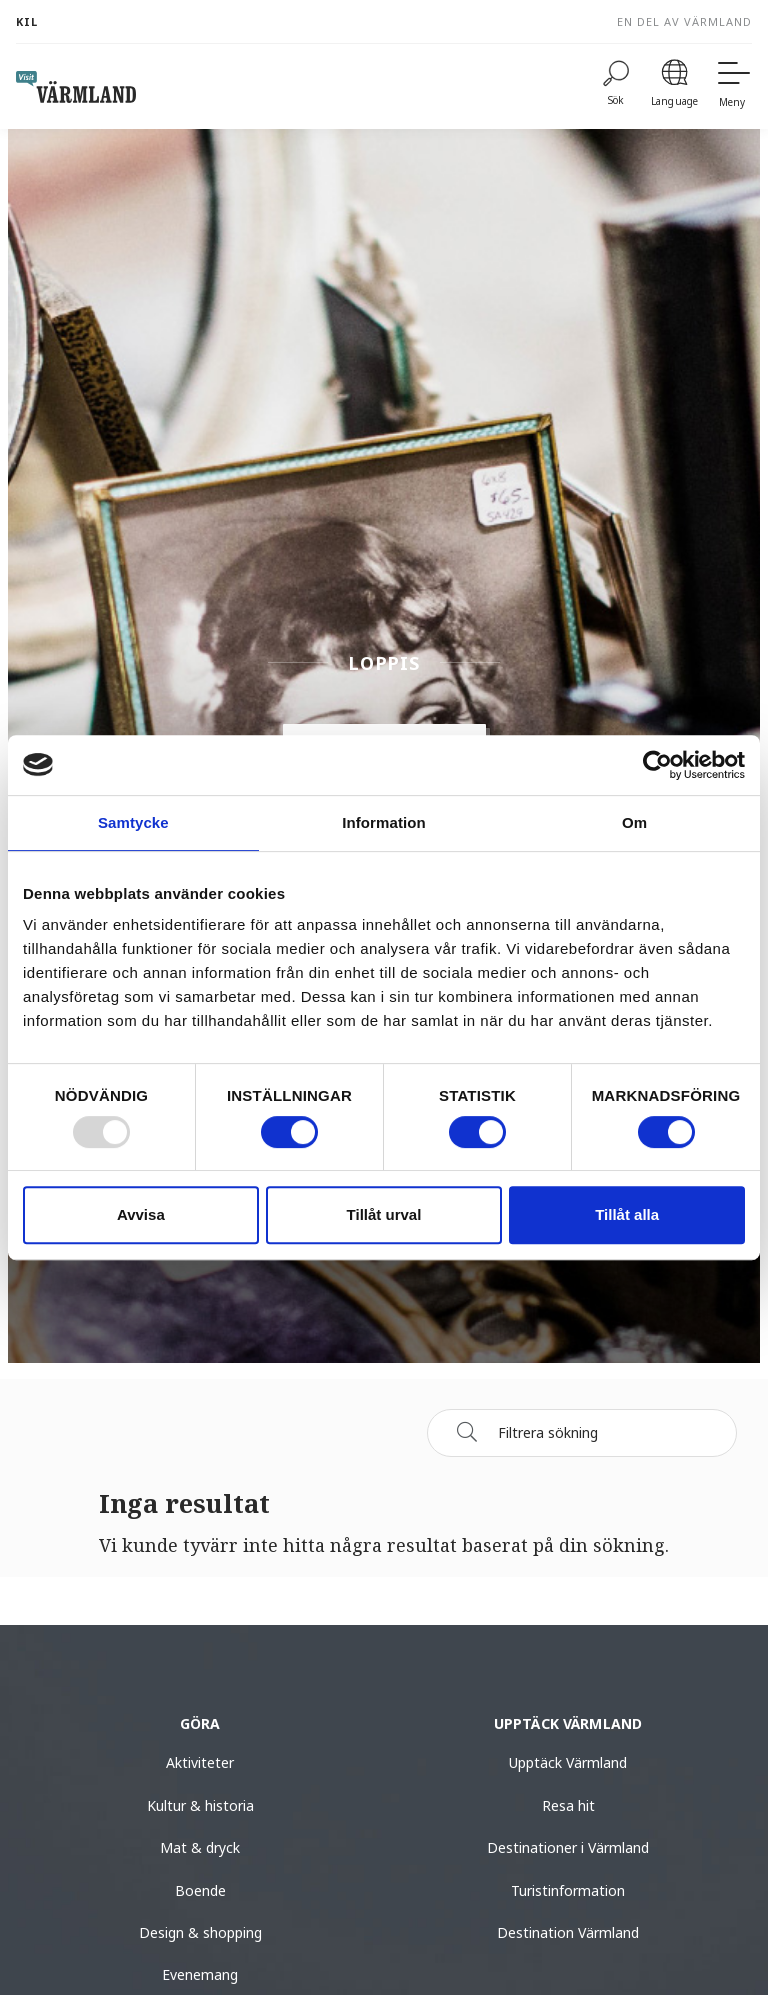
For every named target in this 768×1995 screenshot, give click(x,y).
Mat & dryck (200, 1847)
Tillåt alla (627, 1214)
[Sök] (467, 1432)
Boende (200, 1890)
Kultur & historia (200, 1805)
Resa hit (568, 1805)
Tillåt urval (384, 1214)
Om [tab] (634, 822)
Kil (27, 21)
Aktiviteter (200, 1762)
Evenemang (200, 1974)
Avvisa (141, 1214)
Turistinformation (568, 1890)
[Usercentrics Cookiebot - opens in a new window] (657, 765)
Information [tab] (384, 822)
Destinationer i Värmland (568, 1847)
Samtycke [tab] (133, 822)
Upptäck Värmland (568, 1762)
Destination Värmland (568, 1932)
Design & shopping (200, 1932)
